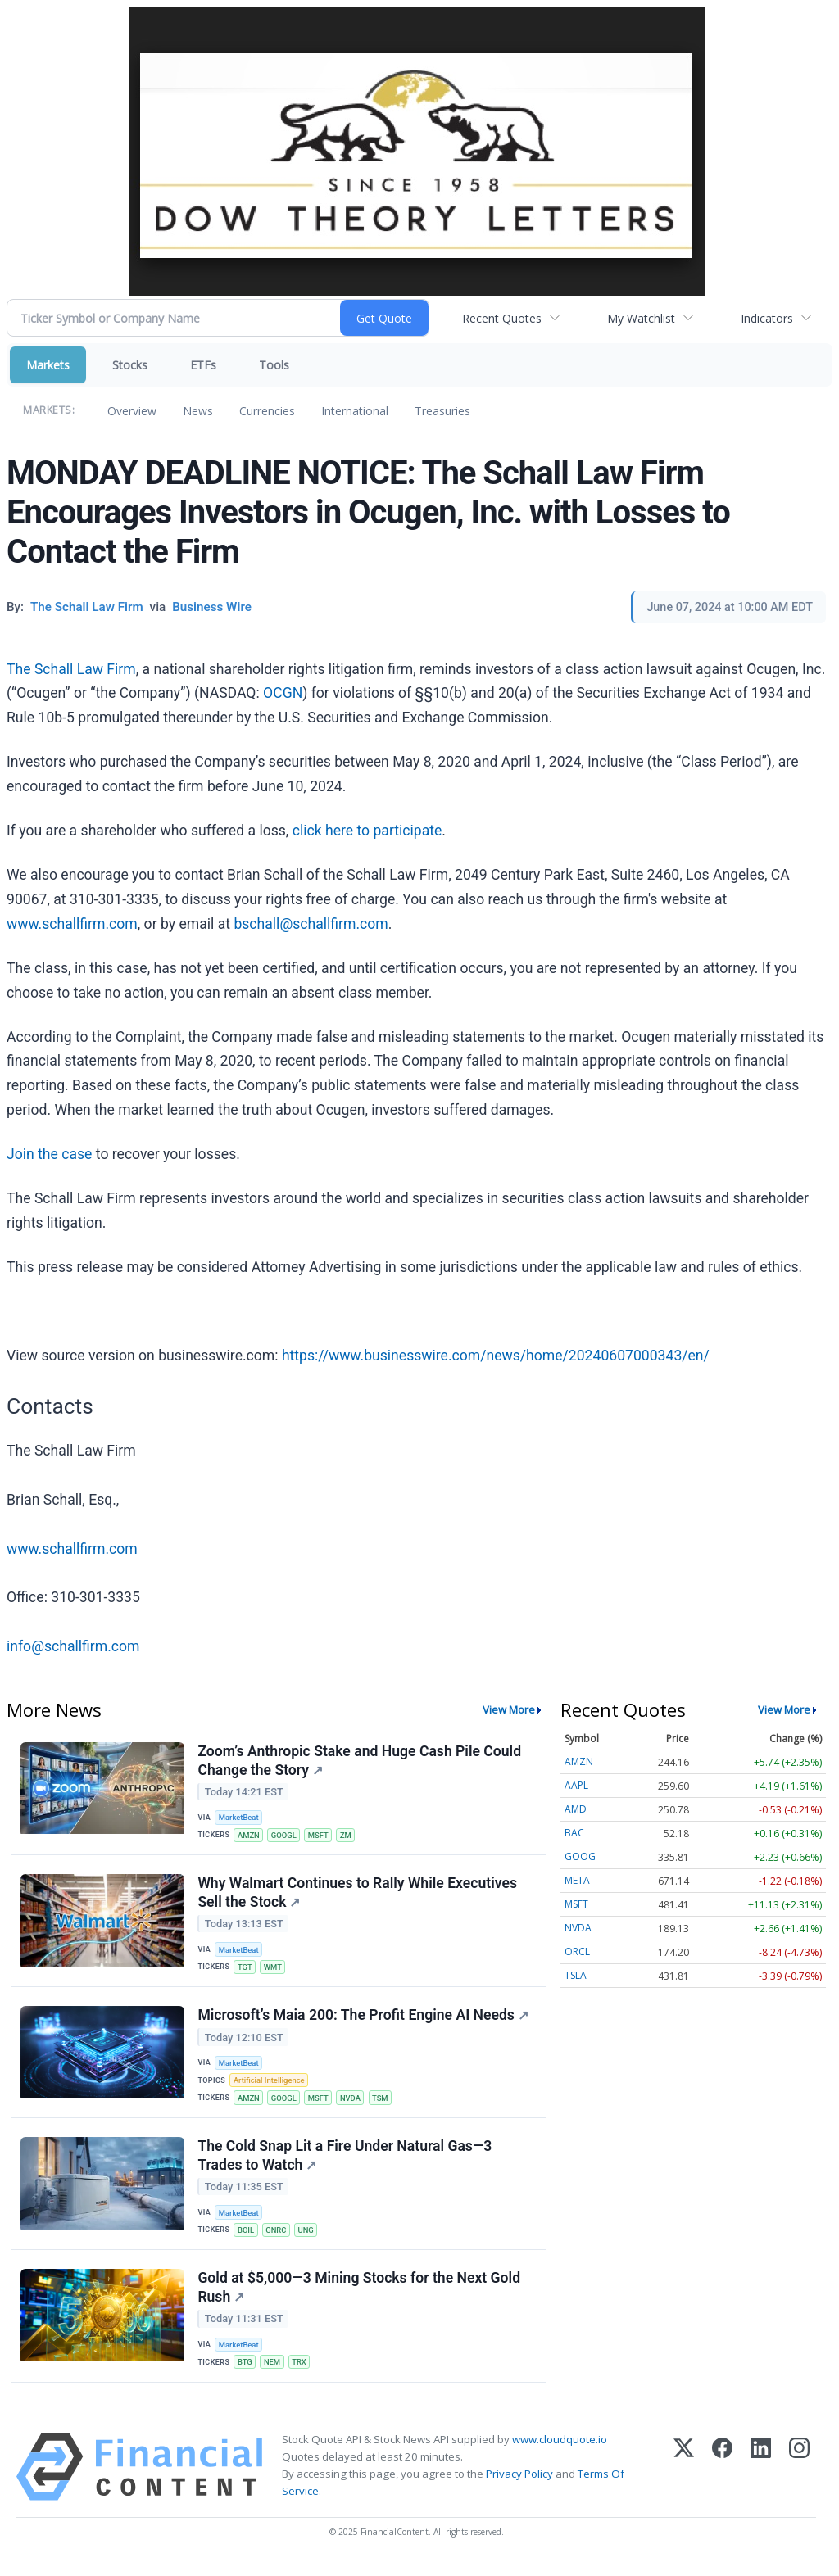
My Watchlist (641, 318)
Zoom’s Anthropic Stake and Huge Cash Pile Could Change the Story (360, 1760)
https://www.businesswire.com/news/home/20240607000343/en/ (496, 1355)
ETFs (203, 365)
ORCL (577, 1951)
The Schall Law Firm (71, 669)
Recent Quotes (502, 318)
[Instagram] (799, 2478)
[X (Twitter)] (684, 2478)
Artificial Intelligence (270, 2085)
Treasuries (442, 411)
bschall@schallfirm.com (311, 924)
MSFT (321, 1835)
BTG (245, 2372)
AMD (576, 1809)
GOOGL (285, 1835)
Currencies (267, 411)
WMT (274, 1970)
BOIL (247, 2238)
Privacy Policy (519, 2486)
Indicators (767, 318)
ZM (349, 1835)
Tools (274, 365)
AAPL (576, 1785)
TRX (301, 2372)
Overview (131, 411)
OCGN (282, 693)
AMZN (249, 1835)
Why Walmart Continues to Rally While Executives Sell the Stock (358, 1895)
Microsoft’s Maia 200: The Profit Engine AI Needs (363, 2020)
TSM (385, 2103)
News (198, 411)
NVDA (354, 2103)
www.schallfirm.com (72, 924)
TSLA (576, 1975)
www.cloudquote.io (559, 2450)
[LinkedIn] (761, 2478)
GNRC (277, 2238)
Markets (48, 365)
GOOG (580, 1856)
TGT (245, 1970)
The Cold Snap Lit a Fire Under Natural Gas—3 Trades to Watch (345, 2162)
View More (509, 1709)
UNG (309, 2238)
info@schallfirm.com (73, 1646)
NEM (274, 2372)
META (577, 1880)
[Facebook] (722, 2478)
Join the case (49, 1154)
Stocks (129, 365)
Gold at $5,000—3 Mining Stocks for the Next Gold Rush (359, 2297)
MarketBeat (240, 1817)
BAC (574, 1833)
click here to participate (367, 830)
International (354, 411)
